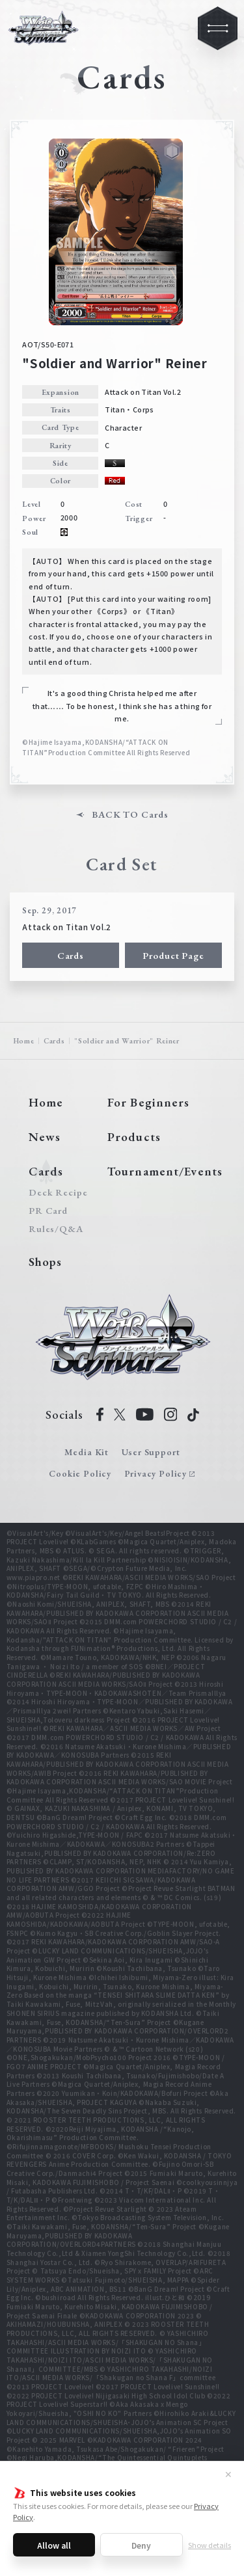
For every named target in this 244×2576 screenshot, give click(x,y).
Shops (45, 1262)
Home (23, 1040)
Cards (70, 955)
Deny (141, 2545)
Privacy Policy (155, 1473)
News (45, 1137)
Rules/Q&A (56, 1229)
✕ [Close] (228, 2473)
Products (134, 1137)
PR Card (48, 1211)
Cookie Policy (80, 1473)
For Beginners (148, 1102)
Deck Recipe (56, 1193)
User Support (151, 1452)
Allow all (54, 2545)
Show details (209, 2545)
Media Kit (86, 1452)
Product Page (173, 955)
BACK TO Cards (130, 815)
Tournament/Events (165, 1171)
